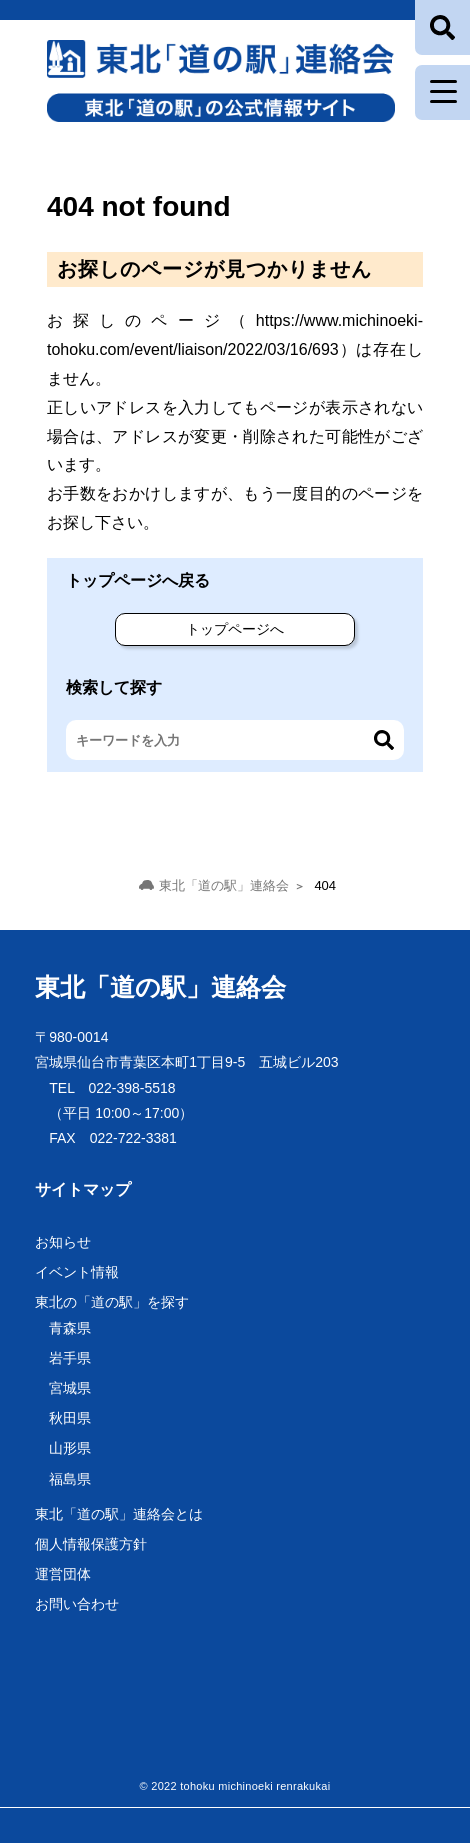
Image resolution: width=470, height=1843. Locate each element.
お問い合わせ (77, 1604)
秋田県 (70, 1418)
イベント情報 (77, 1272)
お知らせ (63, 1242)
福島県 (70, 1479)
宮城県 (70, 1388)
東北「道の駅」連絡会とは (119, 1514)
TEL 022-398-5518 (112, 1088)
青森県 (70, 1328)
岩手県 (70, 1358)
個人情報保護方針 (91, 1544)
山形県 (70, 1448)
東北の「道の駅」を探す (112, 1302)
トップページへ (235, 629)
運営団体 (63, 1574)
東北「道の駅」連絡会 (160, 987)
